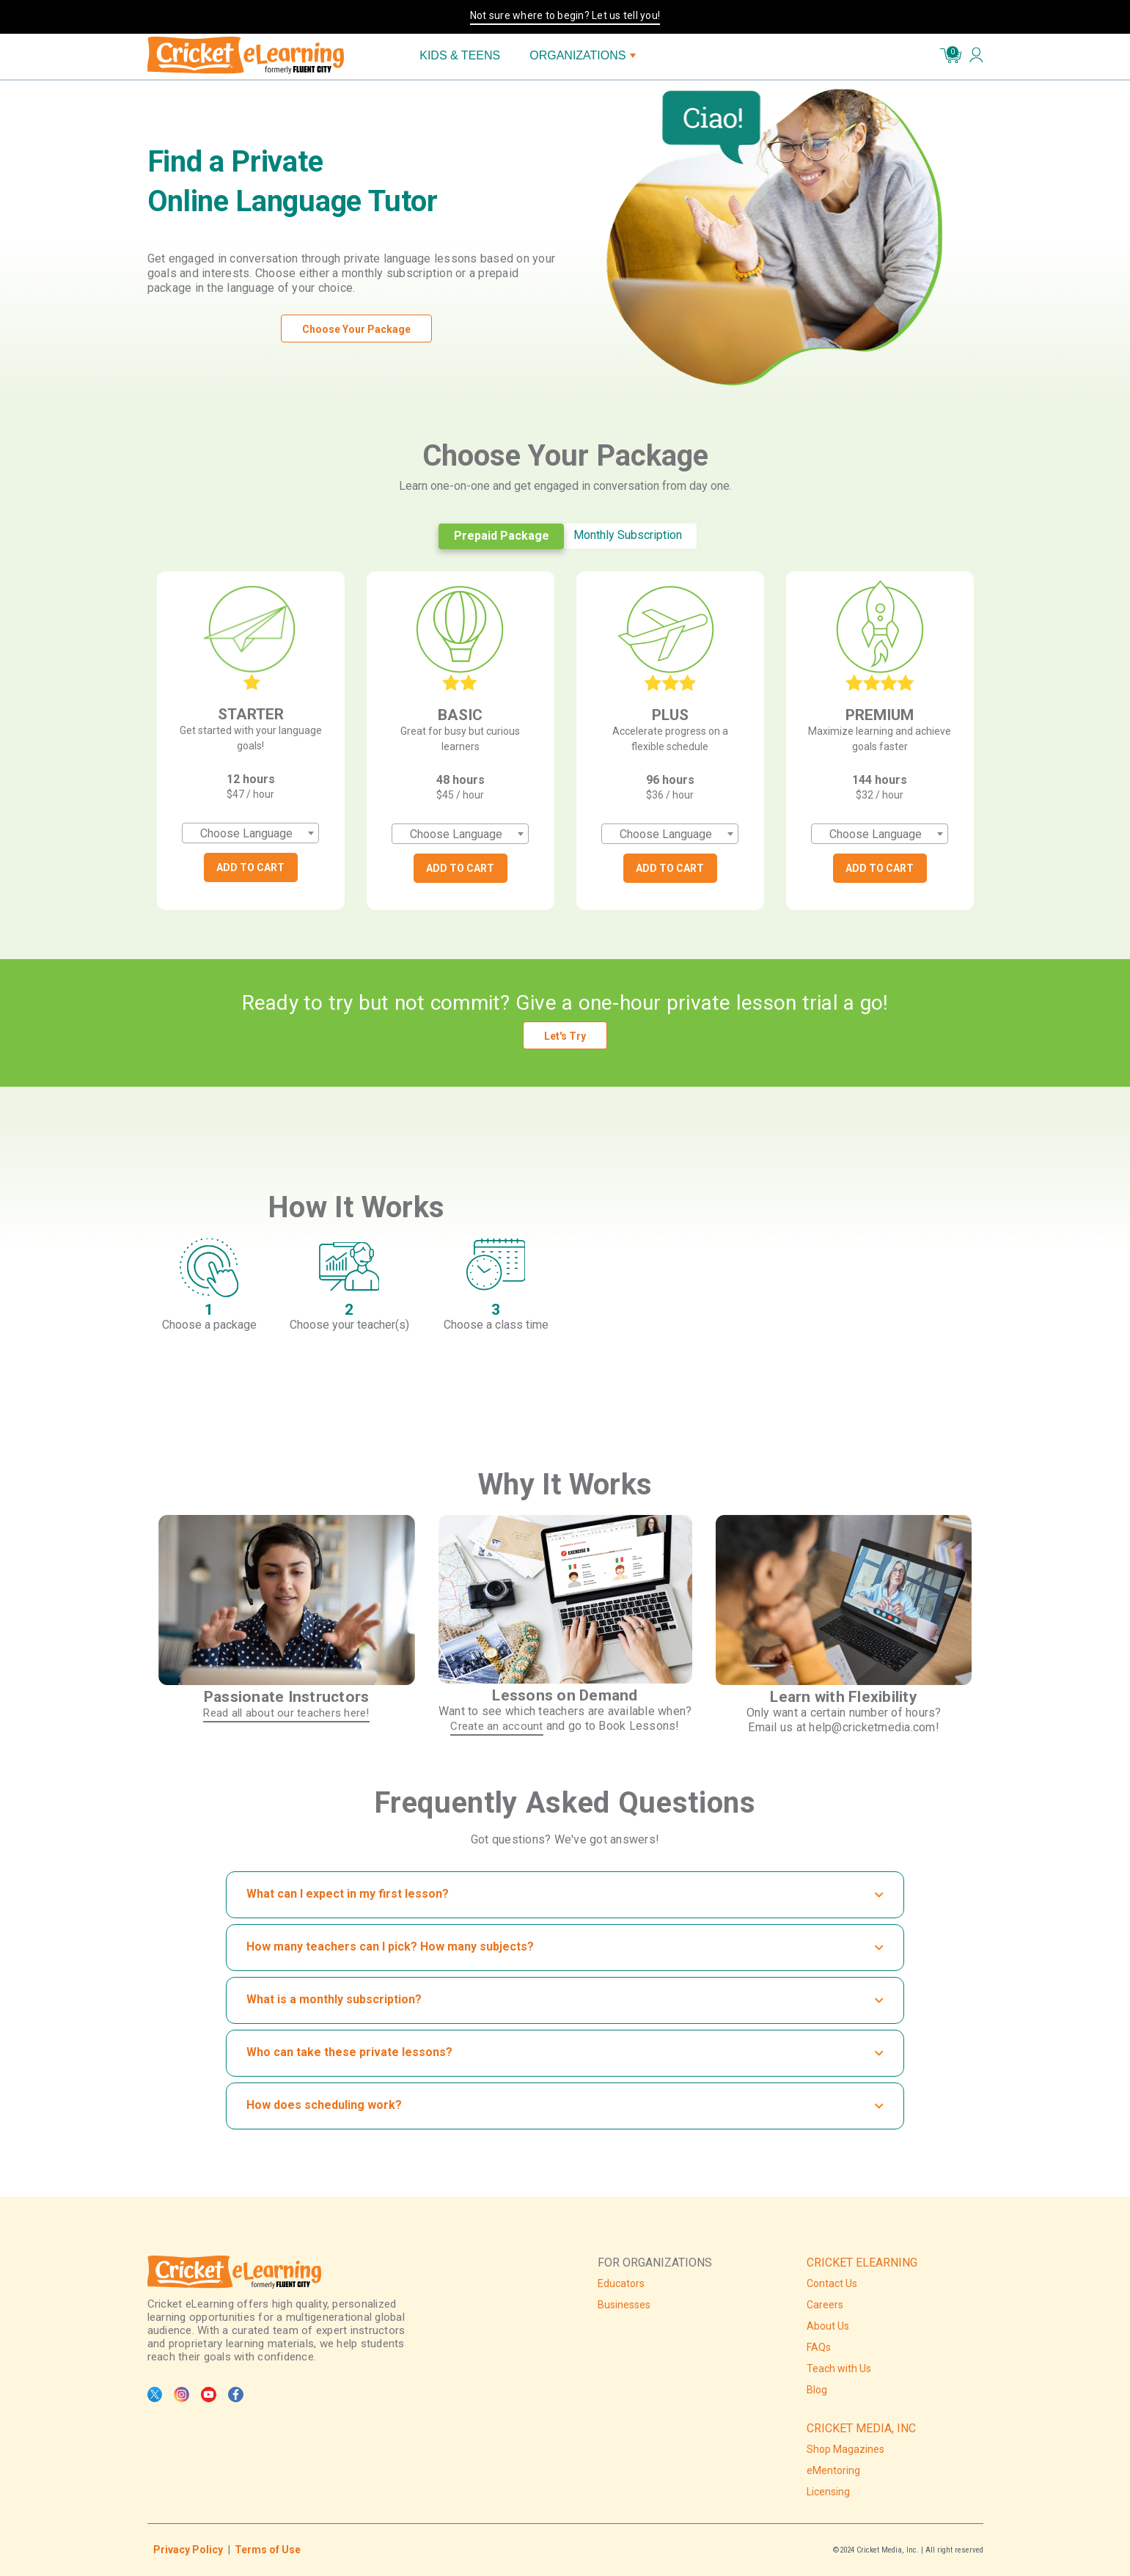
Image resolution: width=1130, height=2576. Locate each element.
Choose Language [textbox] (246, 833)
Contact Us (832, 2283)
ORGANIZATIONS (582, 55)
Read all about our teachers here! (286, 1713)
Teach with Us (839, 2368)
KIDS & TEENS (459, 55)
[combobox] (250, 833)
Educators (621, 2283)
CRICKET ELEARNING (862, 2262)
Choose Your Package (356, 329)
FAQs (819, 2347)
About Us (828, 2326)
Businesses (624, 2305)
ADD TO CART (250, 867)
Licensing (828, 2492)
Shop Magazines (845, 2449)
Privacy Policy (188, 2549)
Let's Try (565, 1036)
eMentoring (833, 2470)
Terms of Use (268, 2549)
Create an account (496, 1726)
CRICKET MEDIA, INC (861, 2428)
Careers (825, 2305)
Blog (817, 2390)
